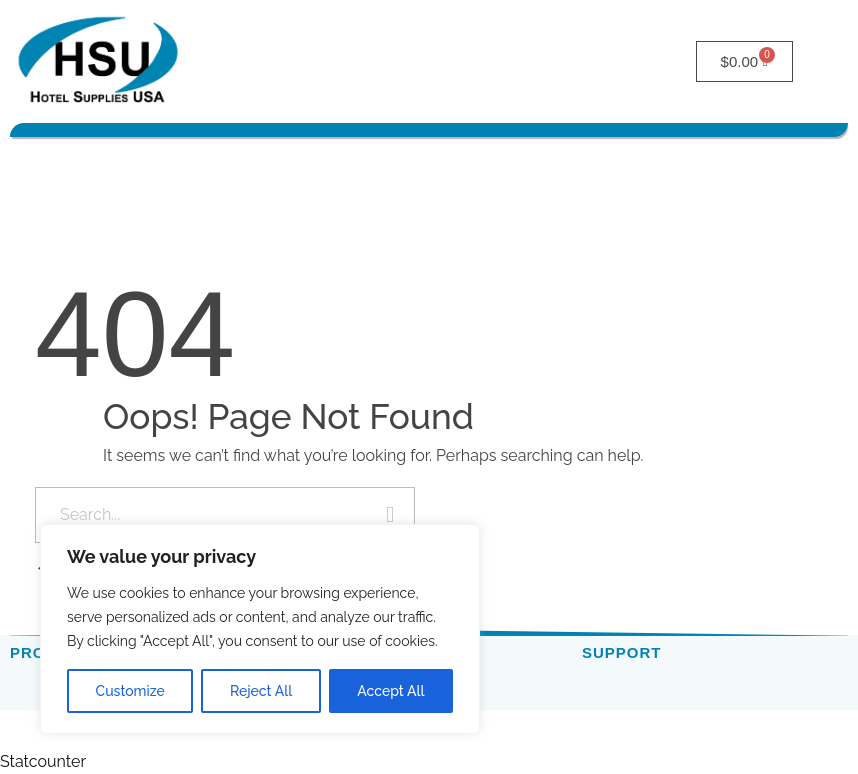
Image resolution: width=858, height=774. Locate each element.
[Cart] (745, 61)
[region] (260, 629)
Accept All (390, 691)
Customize (130, 691)
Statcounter (43, 761)
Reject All (261, 691)
